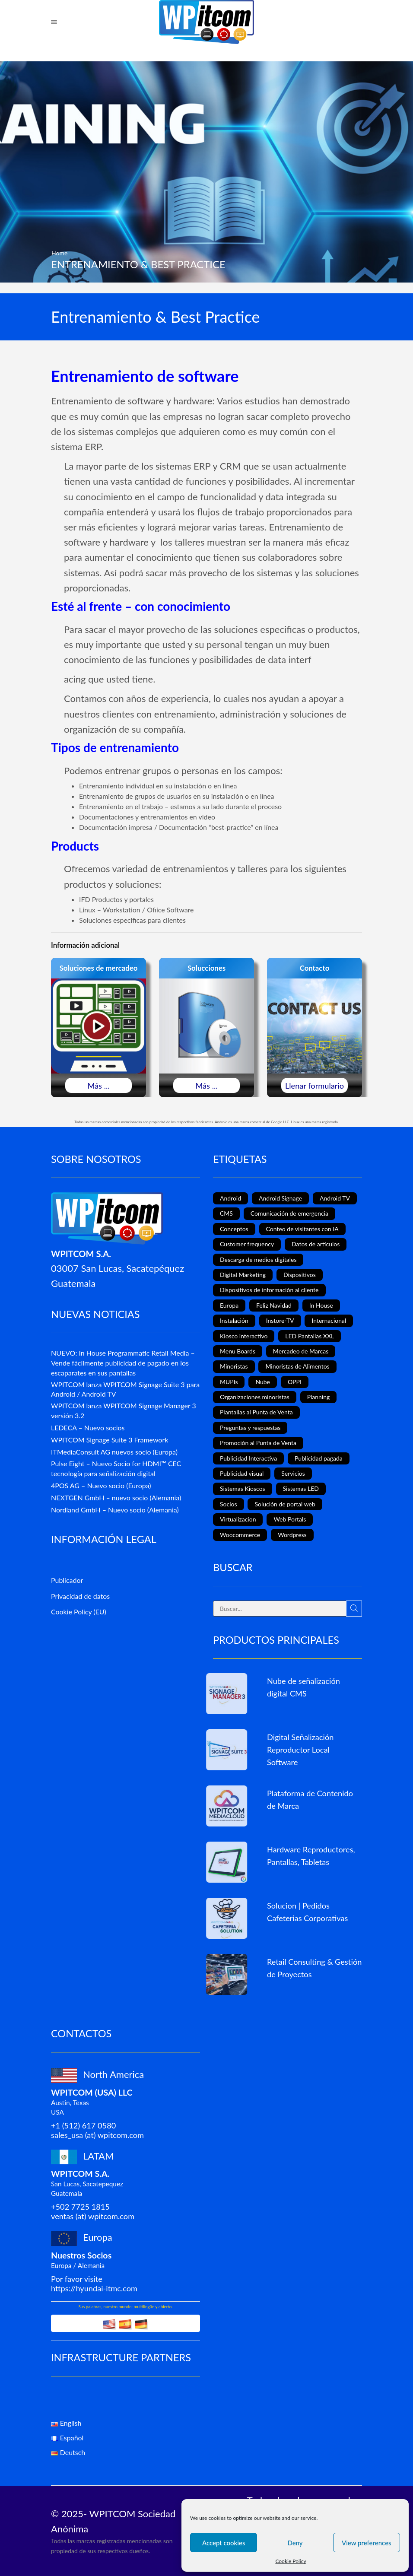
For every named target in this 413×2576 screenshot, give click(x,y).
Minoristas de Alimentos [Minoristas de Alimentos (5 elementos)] (297, 1366)
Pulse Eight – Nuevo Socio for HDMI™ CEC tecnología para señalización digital (116, 1468)
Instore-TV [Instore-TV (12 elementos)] (280, 1320)
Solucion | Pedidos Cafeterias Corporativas (307, 1912)
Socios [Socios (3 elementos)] (228, 1504)
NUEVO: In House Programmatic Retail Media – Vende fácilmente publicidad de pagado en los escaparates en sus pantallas (123, 1363)
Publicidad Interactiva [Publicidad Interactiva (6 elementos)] (248, 1458)
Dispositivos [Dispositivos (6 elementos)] (299, 1274)
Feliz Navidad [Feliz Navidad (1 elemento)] (274, 1305)
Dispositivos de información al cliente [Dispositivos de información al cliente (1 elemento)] (269, 1289)
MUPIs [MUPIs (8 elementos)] (229, 1381)
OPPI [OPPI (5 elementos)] (295, 1381)
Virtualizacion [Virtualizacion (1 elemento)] (238, 1519)
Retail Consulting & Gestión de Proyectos (314, 1968)
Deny (294, 2543)
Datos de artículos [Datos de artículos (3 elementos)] (316, 1244)
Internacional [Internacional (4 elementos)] (328, 1320)
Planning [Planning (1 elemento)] (318, 1397)
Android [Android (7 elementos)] (230, 1198)
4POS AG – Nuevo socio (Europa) (101, 1485)
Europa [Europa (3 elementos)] (229, 1305)
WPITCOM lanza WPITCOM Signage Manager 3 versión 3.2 (123, 1410)
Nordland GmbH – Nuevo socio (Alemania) (115, 1510)
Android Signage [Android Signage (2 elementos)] (280, 1198)
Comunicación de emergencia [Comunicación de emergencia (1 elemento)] (289, 1213)
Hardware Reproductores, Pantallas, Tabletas (311, 1856)
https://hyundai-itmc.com (94, 2288)
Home (59, 253)
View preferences (366, 2543)
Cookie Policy (290, 2561)
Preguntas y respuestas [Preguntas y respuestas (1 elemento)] (250, 1427)
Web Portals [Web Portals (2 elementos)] (289, 1519)
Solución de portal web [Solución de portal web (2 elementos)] (284, 1504)
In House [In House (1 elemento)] (321, 1305)
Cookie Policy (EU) (78, 1611)
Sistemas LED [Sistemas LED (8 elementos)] (301, 1488)
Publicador (67, 1580)
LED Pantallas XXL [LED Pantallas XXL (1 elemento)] (309, 1336)
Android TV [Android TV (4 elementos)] (335, 1198)
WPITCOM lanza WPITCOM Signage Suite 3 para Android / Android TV (125, 1389)
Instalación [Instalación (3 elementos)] (234, 1320)
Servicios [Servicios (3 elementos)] (293, 1473)
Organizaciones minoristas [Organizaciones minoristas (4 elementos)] (254, 1397)
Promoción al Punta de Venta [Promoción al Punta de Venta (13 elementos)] (258, 1442)
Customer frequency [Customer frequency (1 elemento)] (247, 1244)
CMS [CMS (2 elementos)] (226, 1213)
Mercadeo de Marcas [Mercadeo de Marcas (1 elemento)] (300, 1351)
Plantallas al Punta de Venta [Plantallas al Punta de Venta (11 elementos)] (256, 1412)
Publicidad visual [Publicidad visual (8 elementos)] (242, 1473)
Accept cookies (223, 2543)
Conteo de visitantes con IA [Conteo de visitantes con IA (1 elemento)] (302, 1228)
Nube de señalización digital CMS (303, 1687)
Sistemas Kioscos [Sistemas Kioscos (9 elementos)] (242, 1488)
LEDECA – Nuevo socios (88, 1427)
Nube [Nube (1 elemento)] (262, 1381)
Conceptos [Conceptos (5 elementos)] (234, 1228)
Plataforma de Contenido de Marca (310, 1799)
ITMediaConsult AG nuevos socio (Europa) (114, 1452)
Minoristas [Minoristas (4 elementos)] (234, 1366)
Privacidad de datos (80, 1596)
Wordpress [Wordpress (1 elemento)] (292, 1534)
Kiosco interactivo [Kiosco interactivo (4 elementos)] (243, 1336)
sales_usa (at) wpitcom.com (97, 2135)
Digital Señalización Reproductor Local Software (300, 1749)
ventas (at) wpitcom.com (92, 2216)
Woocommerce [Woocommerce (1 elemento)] (240, 1534)
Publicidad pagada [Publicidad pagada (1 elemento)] (319, 1458)
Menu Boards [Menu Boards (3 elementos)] (237, 1351)
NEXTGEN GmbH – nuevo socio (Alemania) (116, 1497)
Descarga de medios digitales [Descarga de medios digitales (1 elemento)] (258, 1259)
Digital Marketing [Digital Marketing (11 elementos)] (243, 1274)
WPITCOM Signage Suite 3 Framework (109, 1440)
